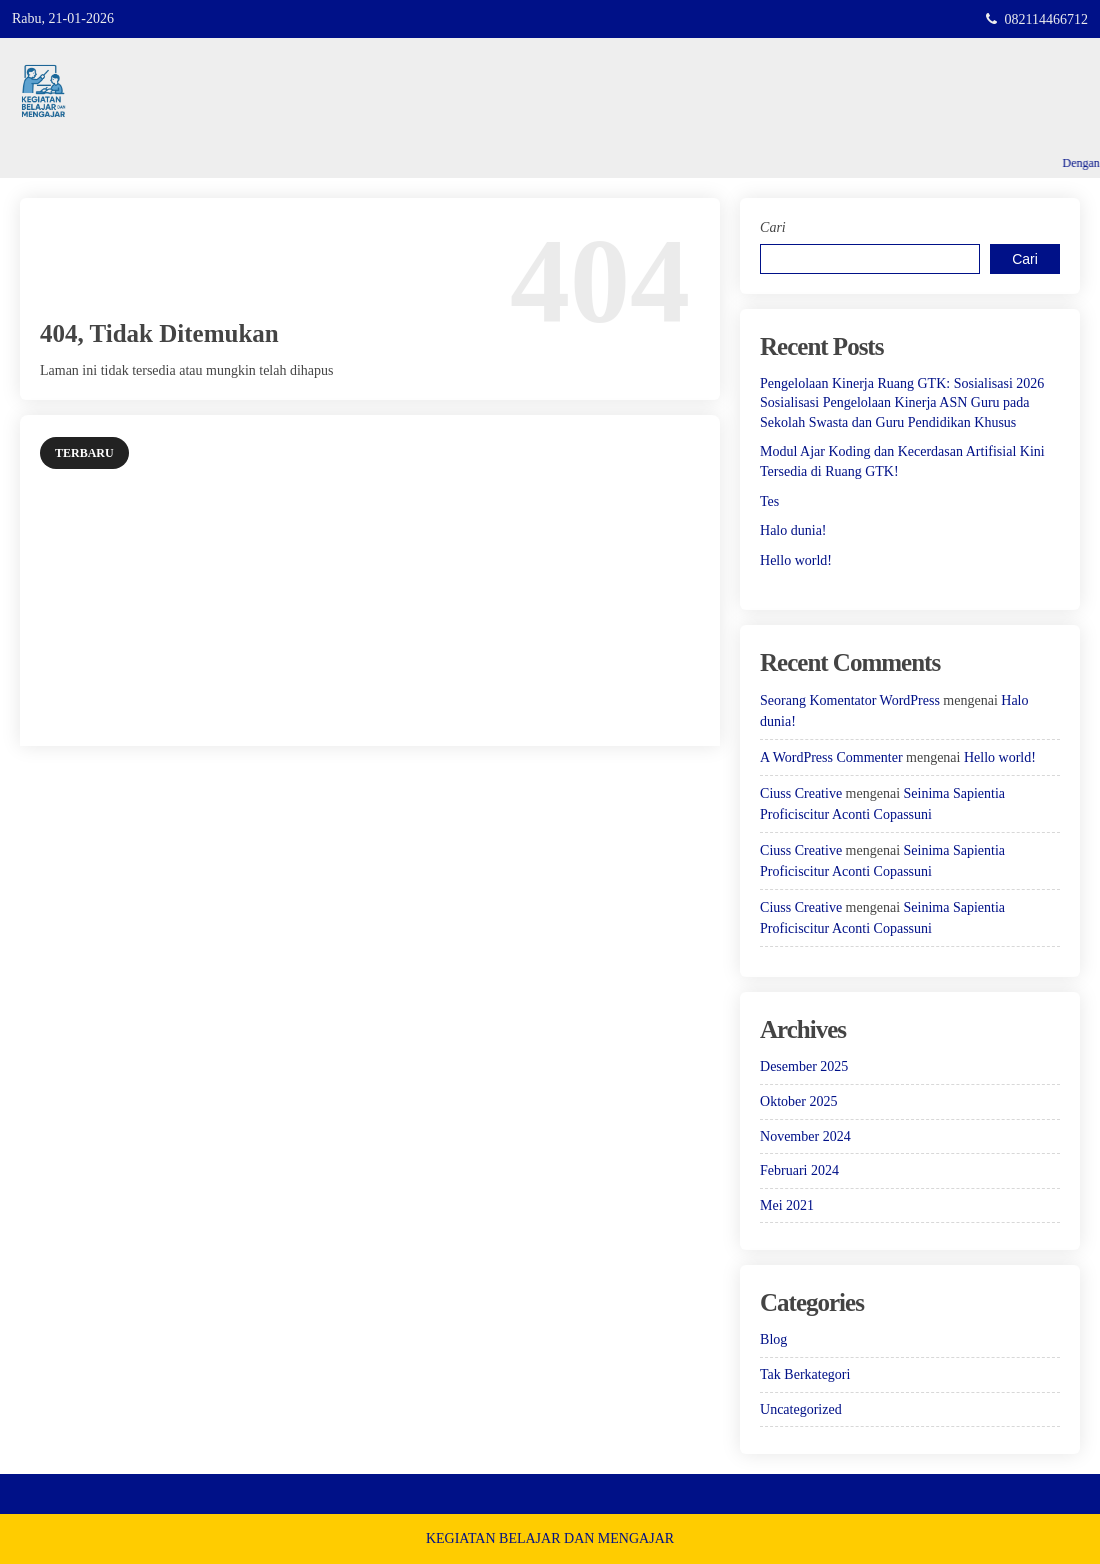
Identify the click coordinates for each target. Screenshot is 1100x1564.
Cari (773, 227)
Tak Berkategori (805, 1374)
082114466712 (1046, 19)
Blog (773, 1339)
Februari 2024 (799, 1170)
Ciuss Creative (801, 793)
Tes (769, 501)
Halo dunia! (793, 530)
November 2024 (805, 1136)
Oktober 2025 (798, 1101)
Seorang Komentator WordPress (850, 700)
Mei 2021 (787, 1205)
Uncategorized (801, 1409)
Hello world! (796, 560)
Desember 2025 (804, 1066)
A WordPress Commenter (831, 757)
